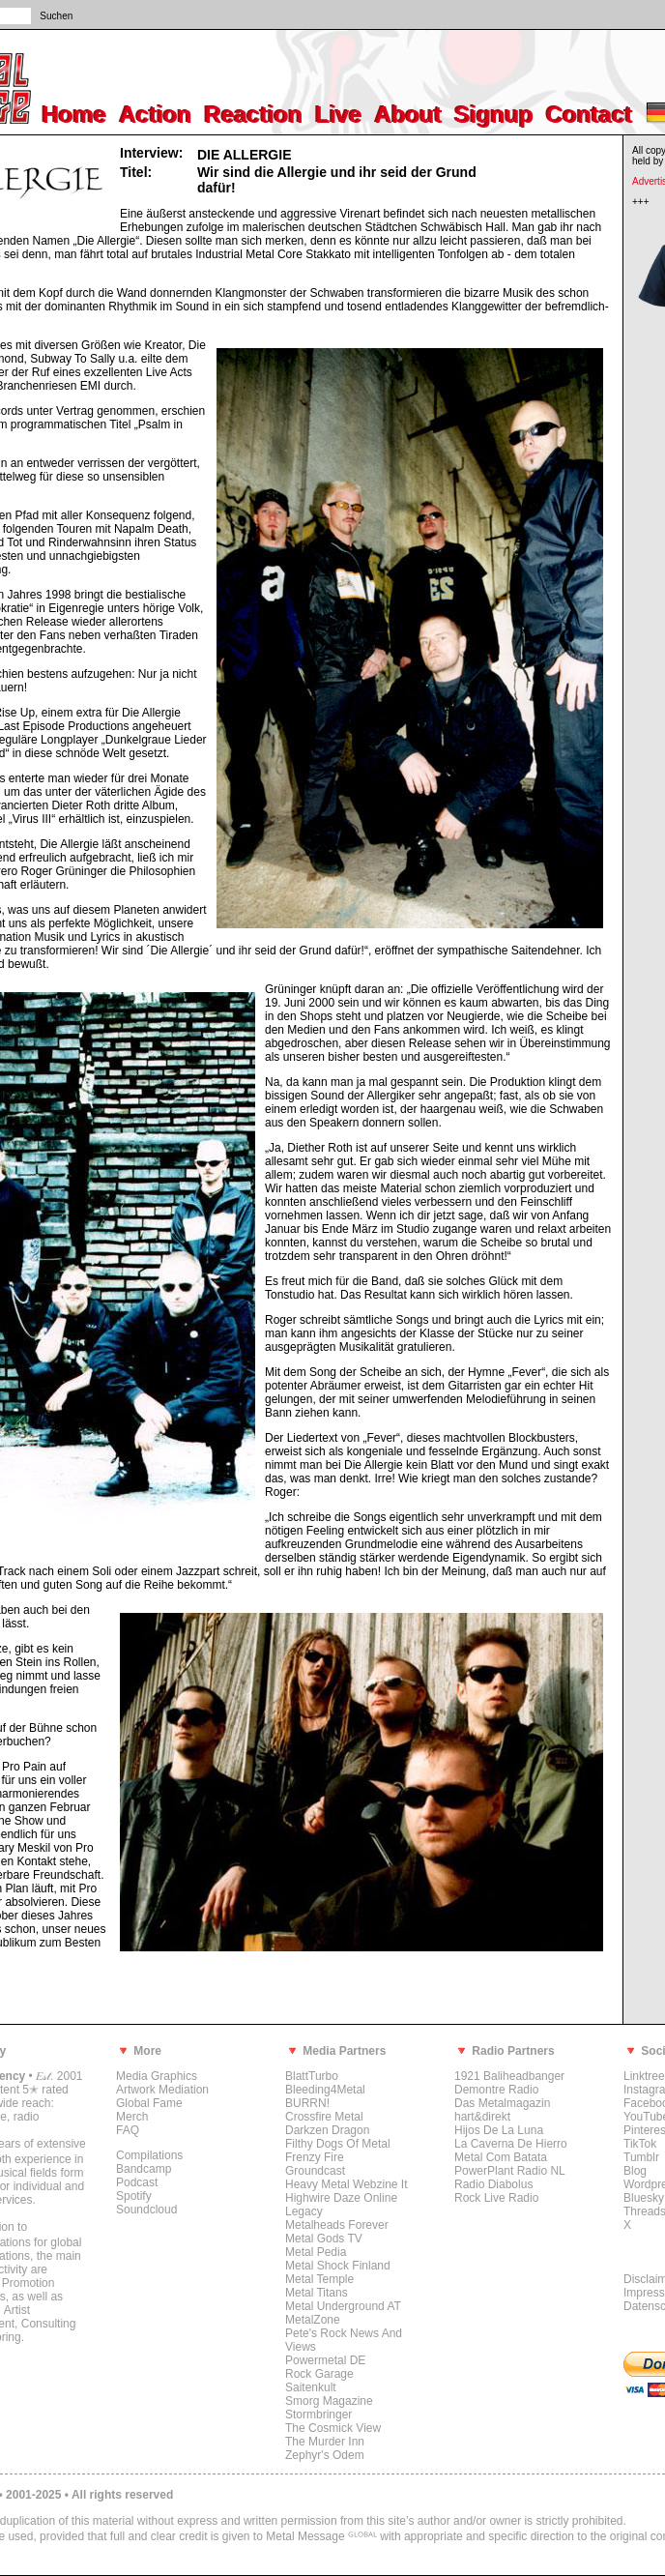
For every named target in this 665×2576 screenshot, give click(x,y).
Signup (494, 115)
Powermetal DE (325, 2360)
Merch (132, 2116)
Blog (635, 2171)
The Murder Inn (324, 2441)
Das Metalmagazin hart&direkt (502, 2109)
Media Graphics (156, 2076)
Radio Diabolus (493, 2184)
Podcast (137, 2182)
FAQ (127, 2130)
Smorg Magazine (329, 2401)
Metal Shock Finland (337, 2265)
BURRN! (307, 2103)
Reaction (254, 115)
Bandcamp (143, 2169)
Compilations (149, 2155)
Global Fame (149, 2103)
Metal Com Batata (500, 2157)
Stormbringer (318, 2414)
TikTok (639, 2144)
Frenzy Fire (314, 2157)
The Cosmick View (333, 2428)
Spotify (134, 2196)
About (408, 115)
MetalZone (312, 2320)
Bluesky (643, 2198)
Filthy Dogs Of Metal (337, 2144)
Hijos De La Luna (498, 2130)
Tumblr (641, 2157)
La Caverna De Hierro (510, 2144)
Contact (589, 115)
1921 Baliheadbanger (509, 2076)
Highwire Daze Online (341, 2198)
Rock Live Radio (496, 2198)
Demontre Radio (496, 2089)
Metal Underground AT (343, 2306)
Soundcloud (146, 2209)
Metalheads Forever (337, 2225)
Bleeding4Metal (325, 2089)
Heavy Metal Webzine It (346, 2184)
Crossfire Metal (324, 2116)
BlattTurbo (311, 2076)
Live (339, 115)
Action (156, 115)
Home (75, 115)
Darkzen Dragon (327, 2130)
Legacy (304, 2211)
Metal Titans (316, 2292)
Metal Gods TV (323, 2238)
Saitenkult (310, 2387)
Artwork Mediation (162, 2089)
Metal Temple (319, 2279)
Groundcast (315, 2171)
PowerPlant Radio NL (509, 2171)
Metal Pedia (315, 2252)
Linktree (644, 2076)
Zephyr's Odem (324, 2455)
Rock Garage (319, 2374)
